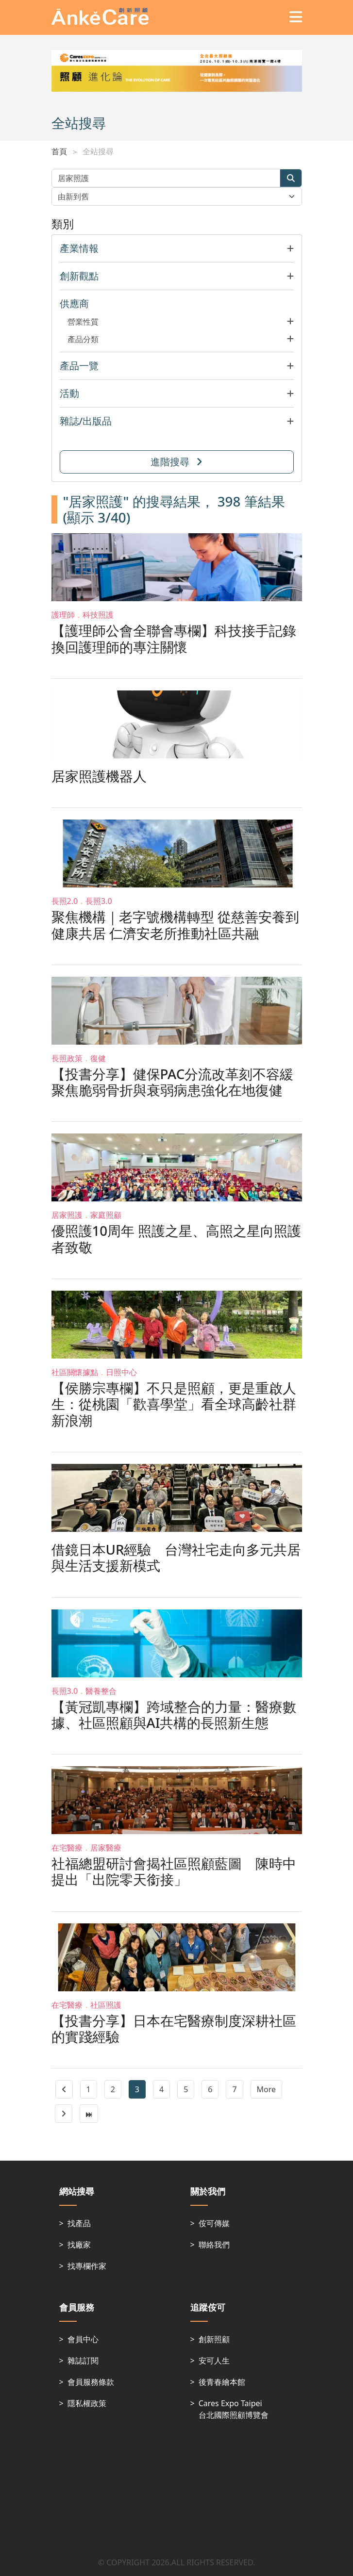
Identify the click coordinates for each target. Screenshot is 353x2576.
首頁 (59, 151)
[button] (177, 248)
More (266, 2089)
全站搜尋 (98, 151)
